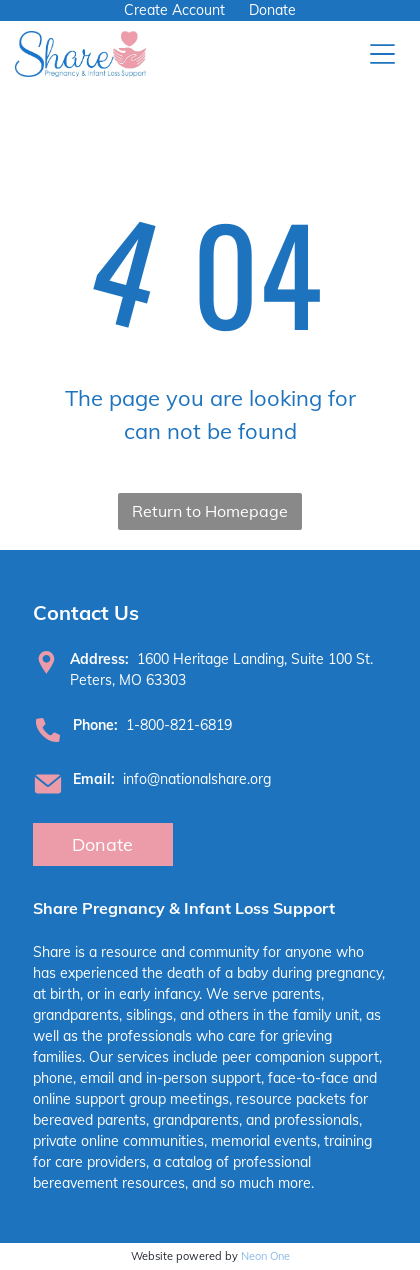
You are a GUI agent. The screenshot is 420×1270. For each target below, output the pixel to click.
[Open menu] (382, 54)
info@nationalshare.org (197, 779)
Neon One (265, 1256)
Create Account (174, 10)
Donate (272, 10)
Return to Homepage (210, 511)
